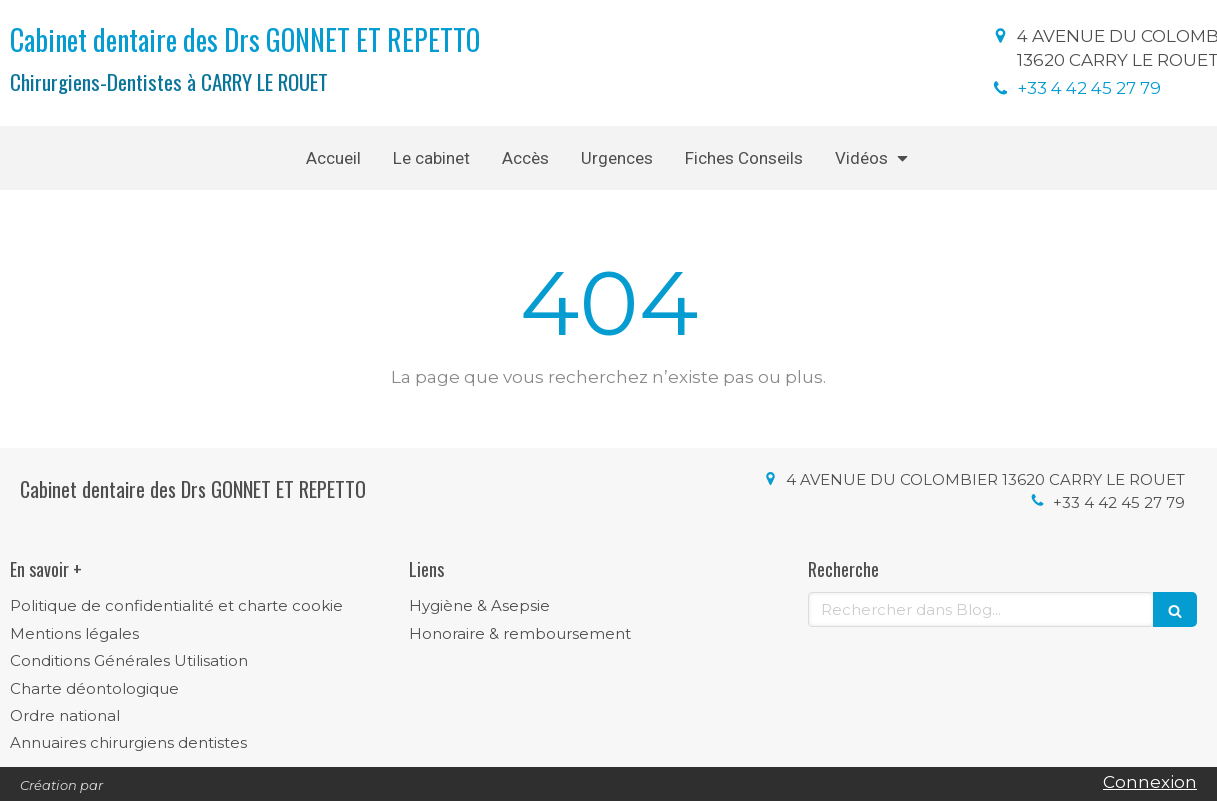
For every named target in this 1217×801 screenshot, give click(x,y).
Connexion (1150, 782)
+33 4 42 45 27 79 (1089, 88)
